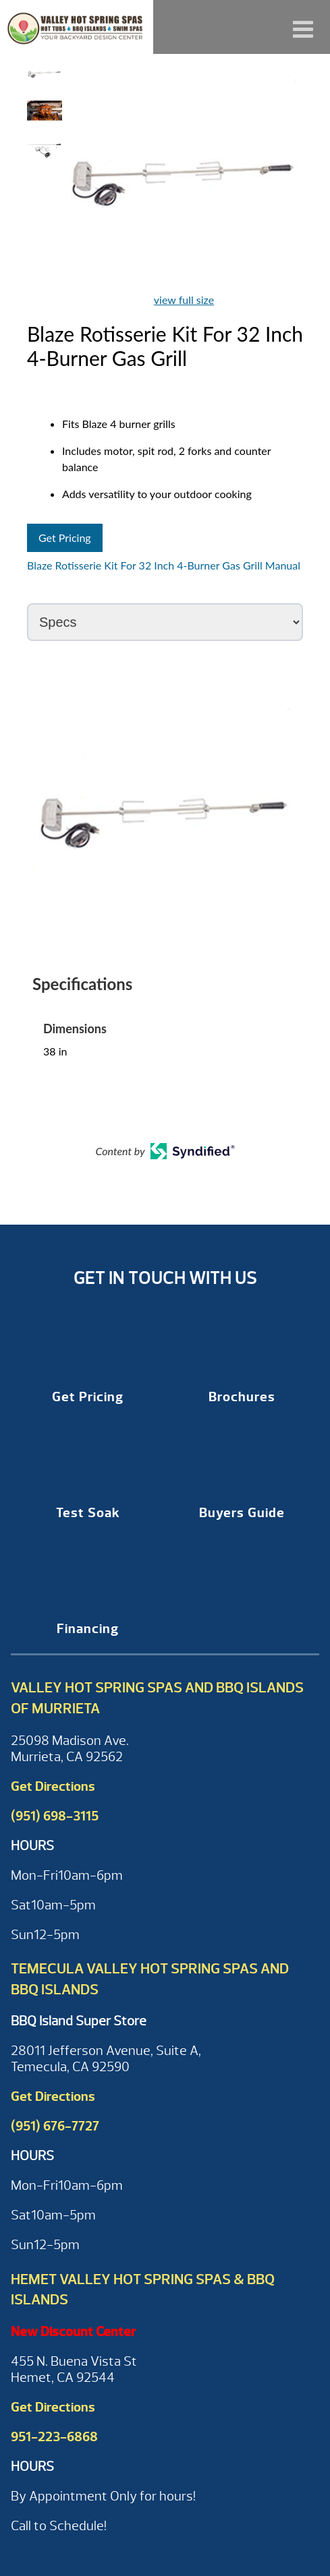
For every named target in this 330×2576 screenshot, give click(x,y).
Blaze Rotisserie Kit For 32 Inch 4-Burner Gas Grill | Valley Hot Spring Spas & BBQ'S (76, 27)
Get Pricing (64, 537)
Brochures (242, 1396)
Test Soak (88, 1512)
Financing (88, 1628)
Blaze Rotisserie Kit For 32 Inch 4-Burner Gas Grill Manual (163, 565)
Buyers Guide (242, 1512)
